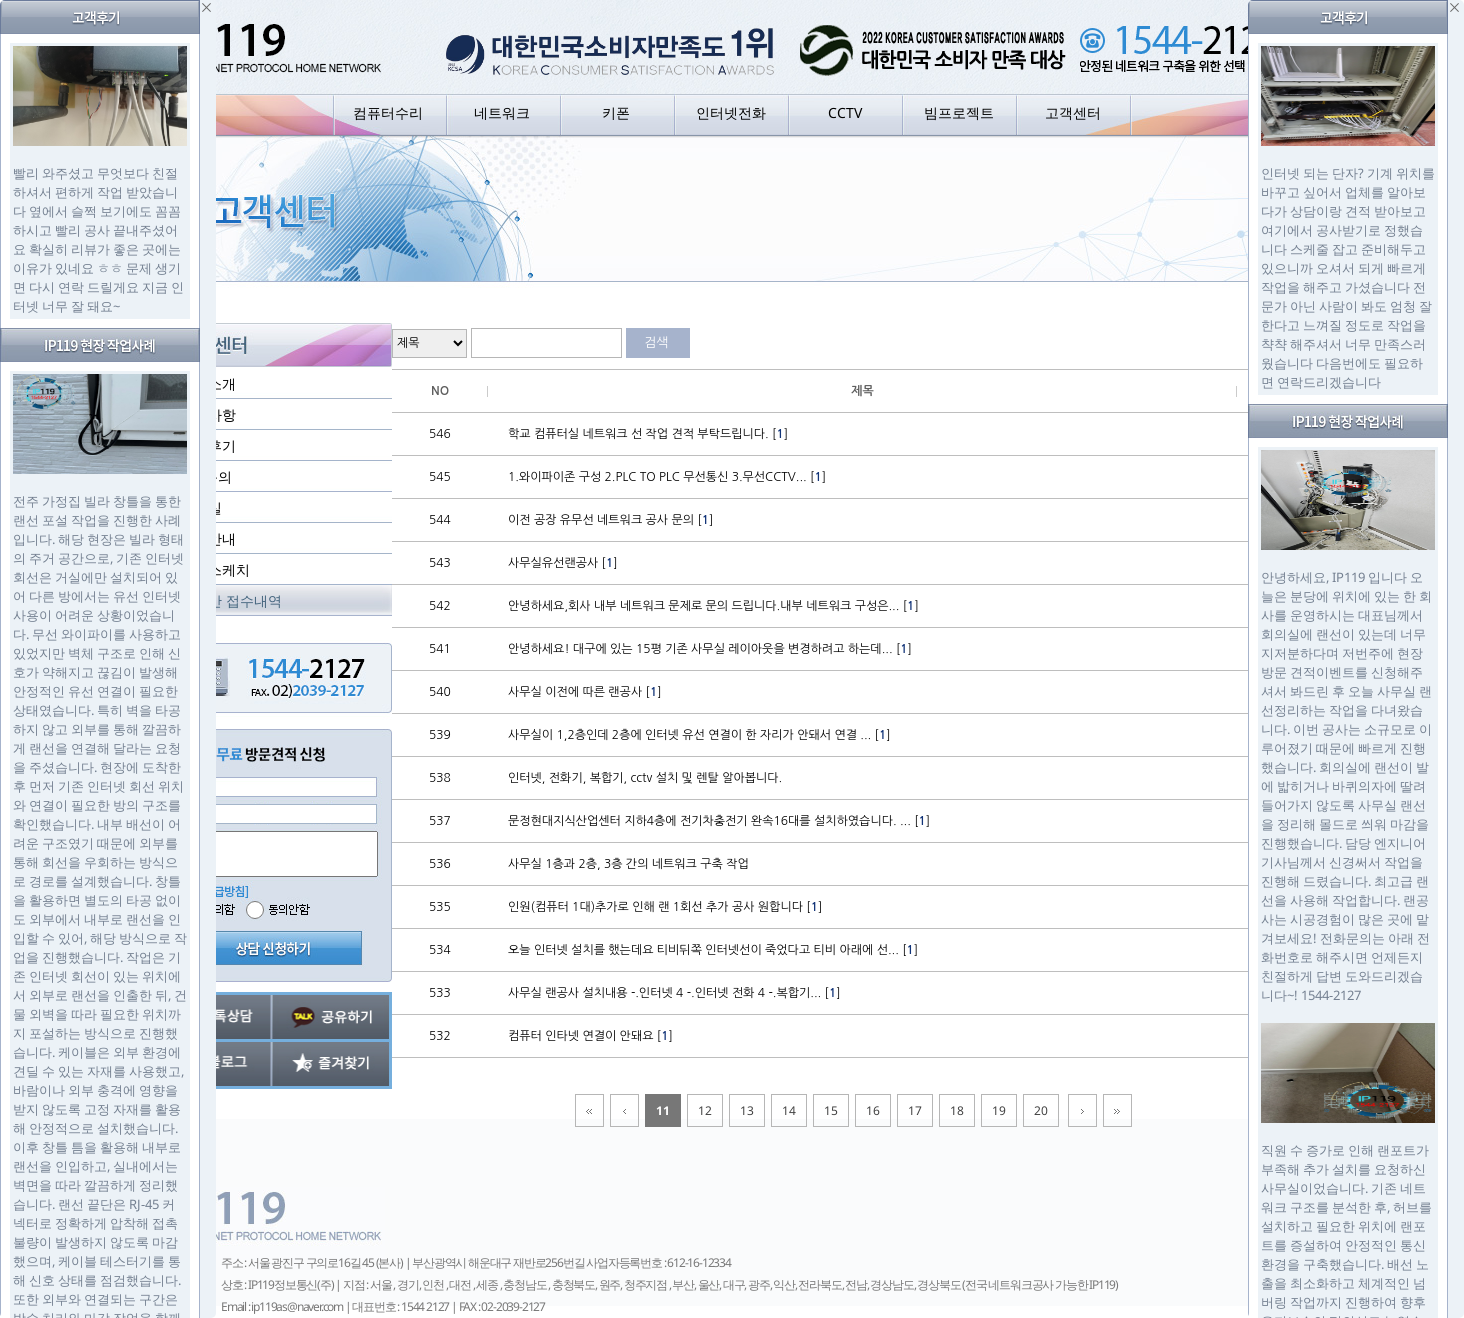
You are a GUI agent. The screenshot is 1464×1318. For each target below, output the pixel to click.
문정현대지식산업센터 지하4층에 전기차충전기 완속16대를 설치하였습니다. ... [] (719, 821)
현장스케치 (215, 569)
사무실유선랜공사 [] (563, 563)
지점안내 (208, 538)
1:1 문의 (206, 476)
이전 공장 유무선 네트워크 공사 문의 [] (610, 520)
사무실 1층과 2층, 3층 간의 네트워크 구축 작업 (628, 864)
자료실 (201, 507)
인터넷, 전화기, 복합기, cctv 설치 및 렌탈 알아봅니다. (645, 778)
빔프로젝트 (959, 112)
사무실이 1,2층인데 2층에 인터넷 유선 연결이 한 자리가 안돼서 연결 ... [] (699, 735)
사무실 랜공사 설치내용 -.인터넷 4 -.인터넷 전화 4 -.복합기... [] (674, 993)
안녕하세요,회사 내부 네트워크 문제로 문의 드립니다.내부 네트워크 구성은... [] (713, 606)
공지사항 (208, 414)
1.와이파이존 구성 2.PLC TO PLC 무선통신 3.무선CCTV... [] (667, 477)
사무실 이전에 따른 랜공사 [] (585, 692)
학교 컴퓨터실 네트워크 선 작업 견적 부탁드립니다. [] (648, 434)
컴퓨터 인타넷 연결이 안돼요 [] (590, 1036)
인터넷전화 (731, 112)
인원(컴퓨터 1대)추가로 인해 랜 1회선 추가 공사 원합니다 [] (665, 907)
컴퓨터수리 (388, 112)
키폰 (616, 112)
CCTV (845, 112)
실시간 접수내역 (231, 600)
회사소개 (208, 383)
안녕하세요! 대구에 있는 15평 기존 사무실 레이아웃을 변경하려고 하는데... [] (710, 649)
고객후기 (208, 445)
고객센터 (1073, 112)
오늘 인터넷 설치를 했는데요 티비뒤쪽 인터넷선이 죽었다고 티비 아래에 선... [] (713, 950)
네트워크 (502, 112)
